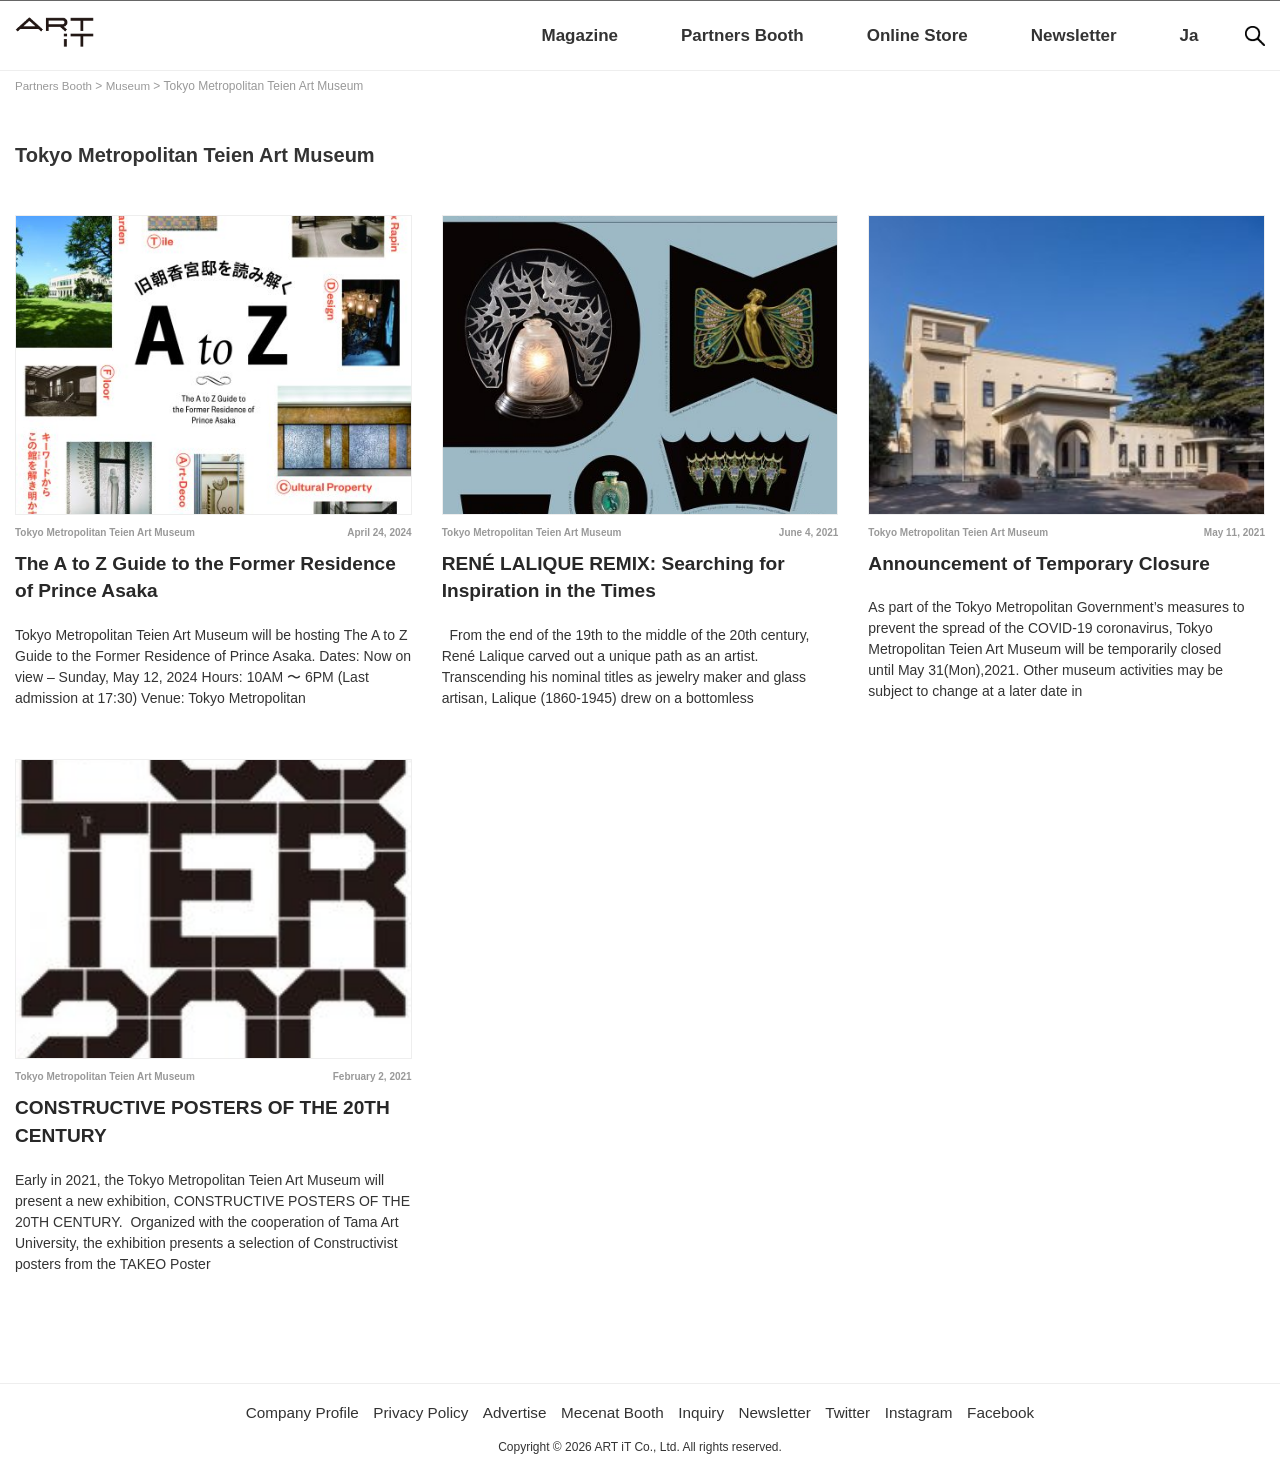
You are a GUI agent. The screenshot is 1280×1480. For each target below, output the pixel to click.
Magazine (579, 35)
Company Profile (289, 1421)
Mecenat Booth (612, 1421)
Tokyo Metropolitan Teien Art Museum (105, 532)
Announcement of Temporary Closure (1046, 565)
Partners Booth (742, 35)
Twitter (856, 1421)
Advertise (510, 1421)
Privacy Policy (413, 1421)
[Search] (1255, 36)
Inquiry (704, 1421)
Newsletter (1074, 35)
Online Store (917, 35)
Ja (1189, 35)
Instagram (929, 1421)
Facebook (1015, 1421)
